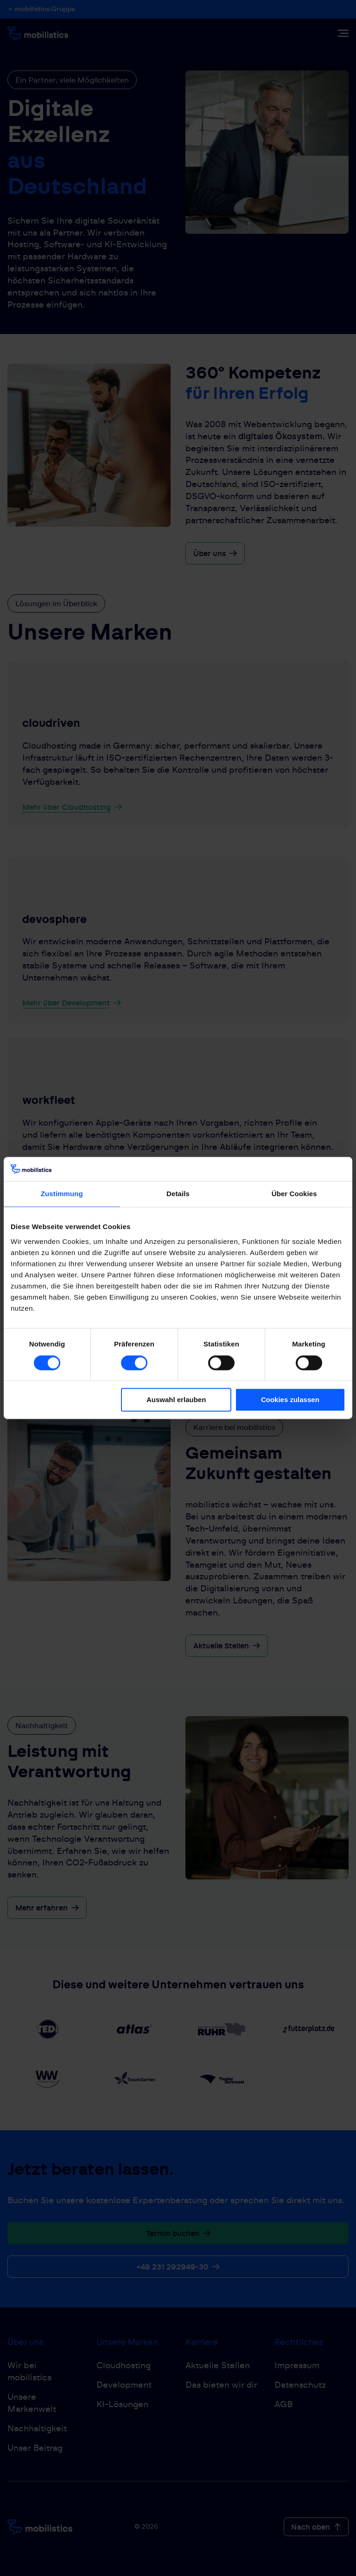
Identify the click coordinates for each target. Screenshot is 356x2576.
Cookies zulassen (290, 1400)
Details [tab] (178, 1194)
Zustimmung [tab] (62, 1194)
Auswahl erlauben (176, 1400)
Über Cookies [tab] (294, 1194)
